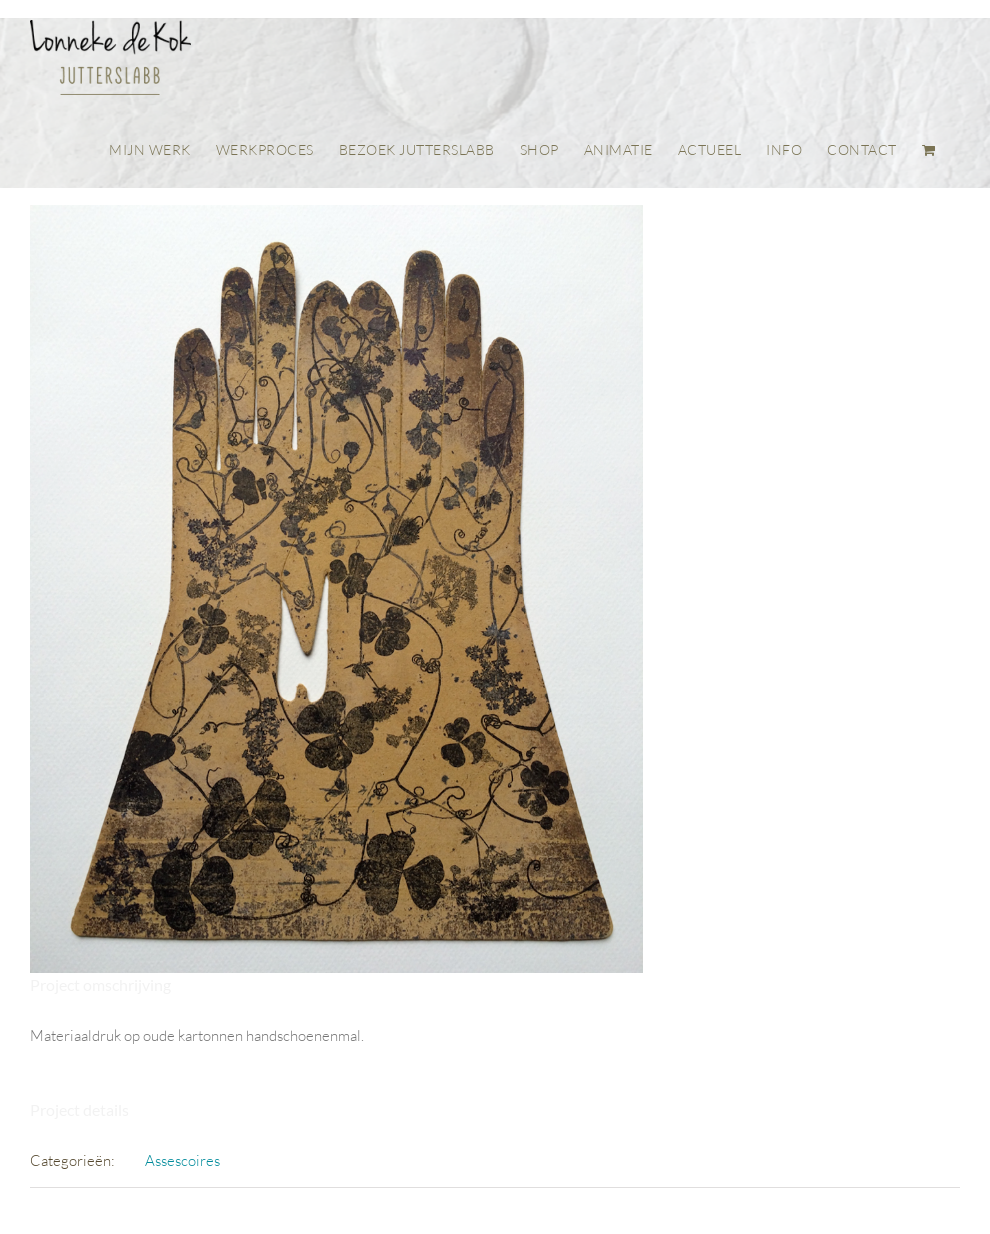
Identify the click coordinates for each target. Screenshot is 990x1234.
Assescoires (182, 1160)
